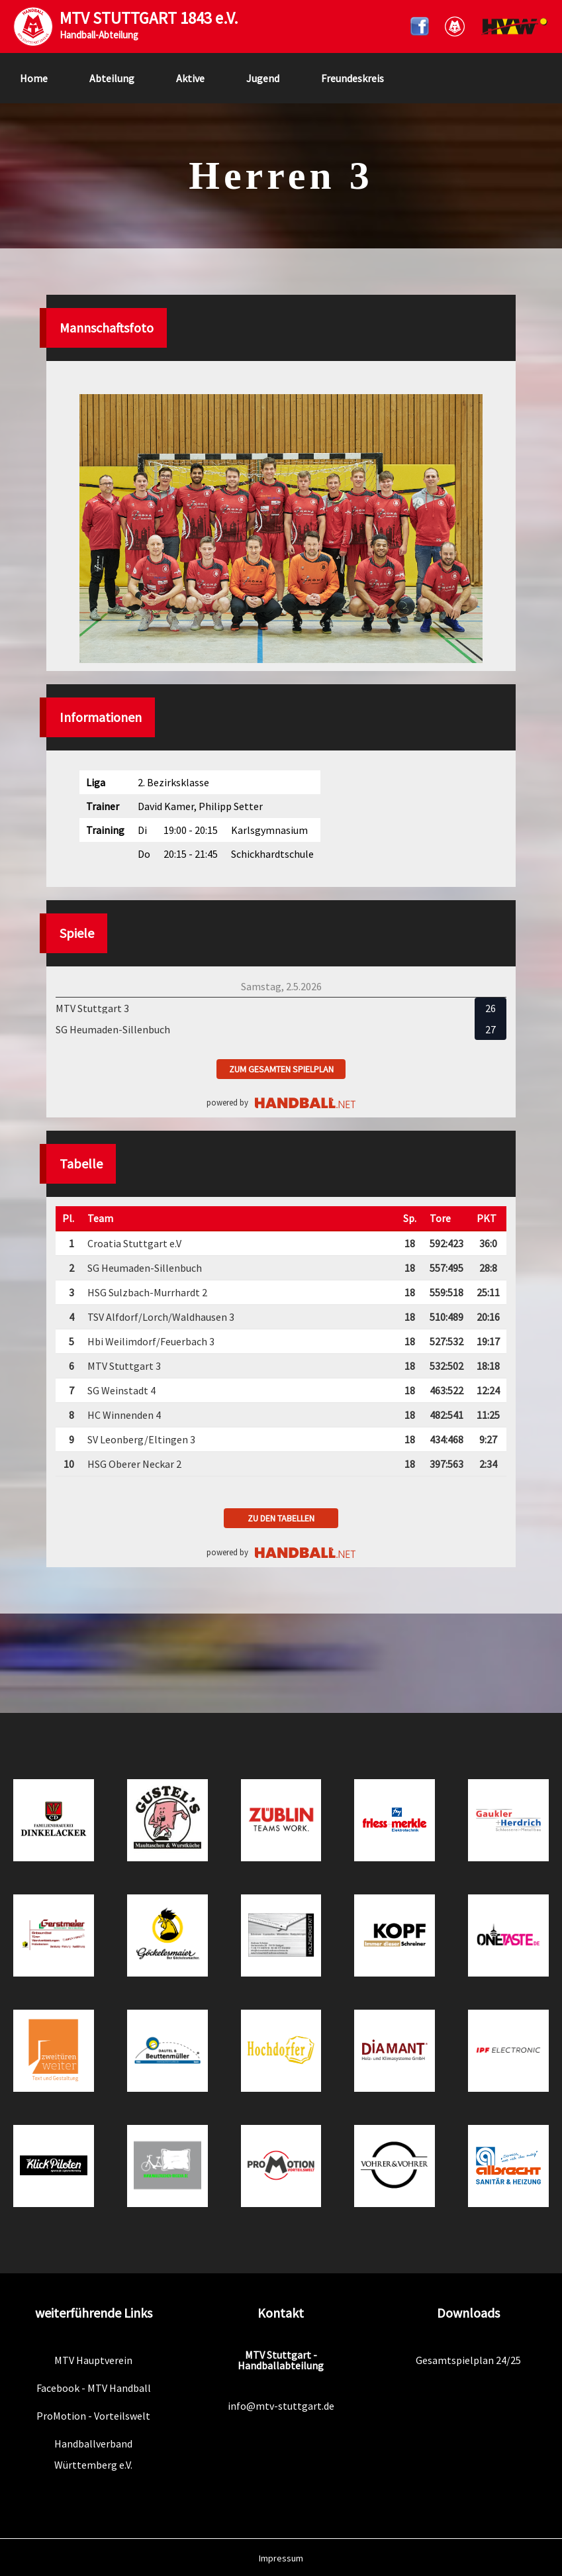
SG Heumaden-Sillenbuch (144, 1267)
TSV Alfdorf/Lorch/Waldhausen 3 (160, 1316)
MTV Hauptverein (93, 2360)
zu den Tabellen (281, 1518)
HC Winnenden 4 (124, 1414)
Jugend (262, 78)
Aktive (190, 78)
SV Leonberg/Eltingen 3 (141, 1439)
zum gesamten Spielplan (281, 1069)
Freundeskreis (352, 78)
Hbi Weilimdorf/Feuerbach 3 (150, 1341)
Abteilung (111, 78)
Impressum (281, 2558)
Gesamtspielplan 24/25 (468, 2360)
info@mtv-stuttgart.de (281, 2405)
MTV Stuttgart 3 (124, 1365)
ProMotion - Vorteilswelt (93, 2415)
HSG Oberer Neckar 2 (134, 1463)
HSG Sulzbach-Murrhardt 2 (147, 1292)
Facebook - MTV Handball (93, 2388)
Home (34, 78)
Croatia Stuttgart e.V (134, 1243)
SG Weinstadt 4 (121, 1390)
